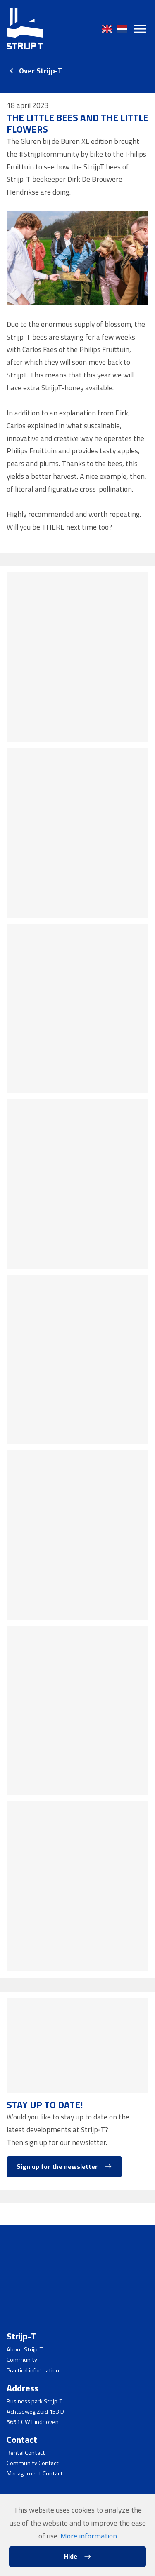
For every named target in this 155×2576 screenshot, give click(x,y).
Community (22, 2360)
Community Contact (33, 2463)
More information (88, 2535)
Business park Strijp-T (34, 2401)
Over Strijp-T (40, 70)
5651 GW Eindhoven (33, 2421)
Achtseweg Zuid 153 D (35, 2411)
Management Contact (35, 2473)
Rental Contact (26, 2452)
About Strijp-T (25, 2349)
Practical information (33, 2370)
